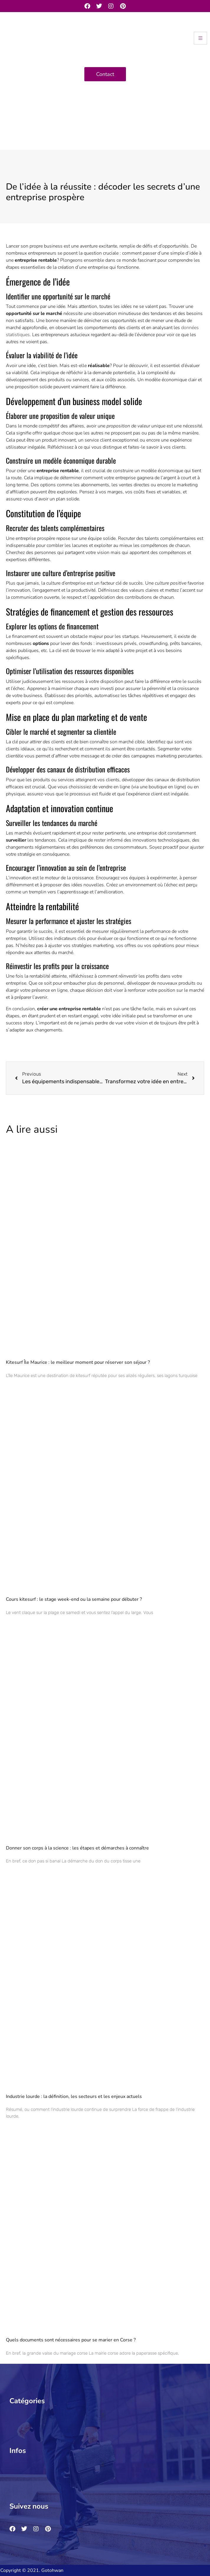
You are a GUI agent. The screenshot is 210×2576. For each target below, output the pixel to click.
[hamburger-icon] (200, 38)
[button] (103, 2415)
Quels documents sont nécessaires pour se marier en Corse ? (71, 2340)
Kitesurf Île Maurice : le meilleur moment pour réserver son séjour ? (78, 1362)
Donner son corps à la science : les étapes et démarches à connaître (77, 1848)
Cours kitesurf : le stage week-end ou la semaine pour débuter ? (74, 1599)
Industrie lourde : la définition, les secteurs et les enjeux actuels (74, 2096)
